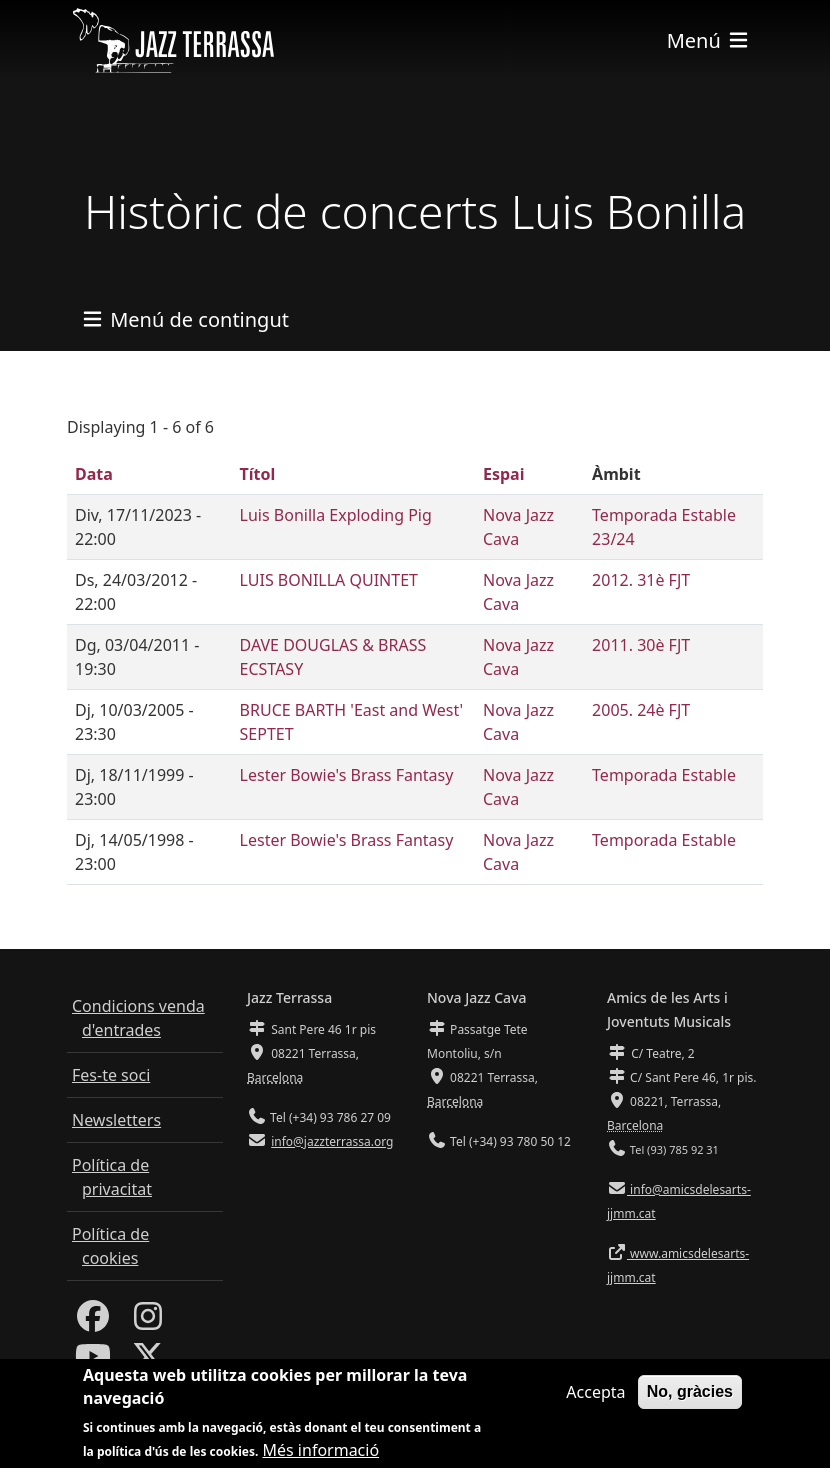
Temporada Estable (664, 775)
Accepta (595, 1403)
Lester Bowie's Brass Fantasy (347, 775)
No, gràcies (690, 1402)
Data (94, 474)
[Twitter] (148, 1362)
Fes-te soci (111, 1075)
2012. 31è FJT (641, 580)
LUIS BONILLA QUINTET (329, 580)
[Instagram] (148, 1322)
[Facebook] (93, 1322)
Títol (258, 474)
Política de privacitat (112, 1177)
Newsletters (116, 1120)
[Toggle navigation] (709, 40)
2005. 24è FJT (641, 710)
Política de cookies (110, 1246)
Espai (503, 474)
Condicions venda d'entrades (138, 1018)
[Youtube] (93, 1362)
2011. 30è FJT (641, 645)
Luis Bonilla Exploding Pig (336, 515)
